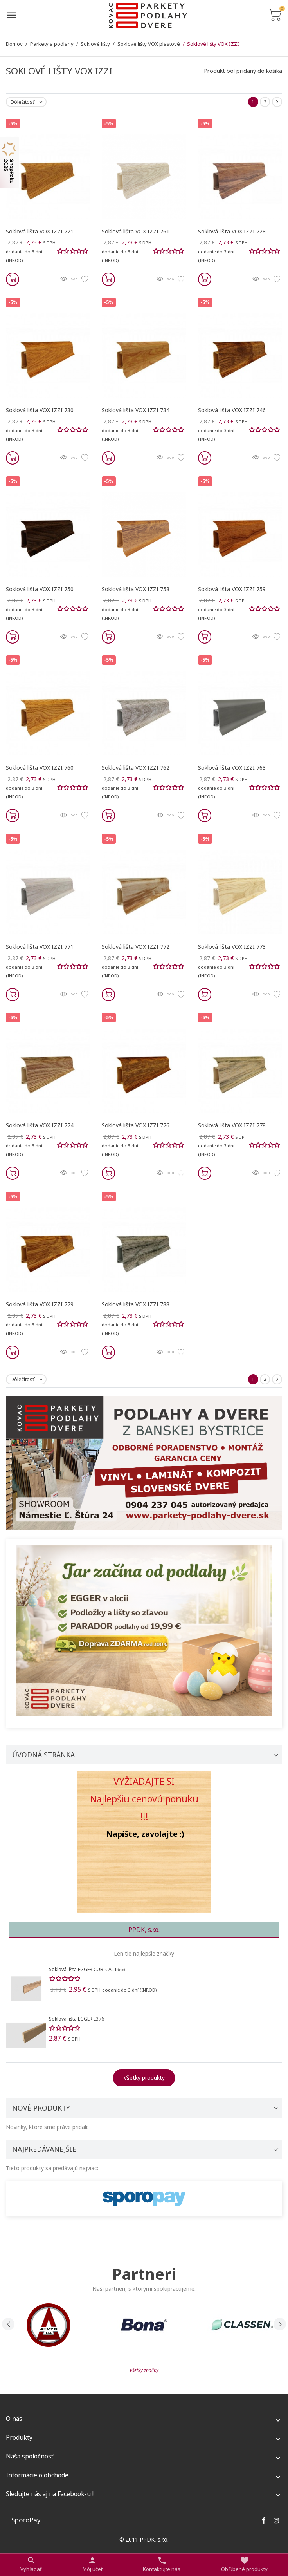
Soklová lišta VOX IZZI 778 (232, 1125)
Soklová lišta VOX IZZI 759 (232, 589)
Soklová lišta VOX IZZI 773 (232, 946)
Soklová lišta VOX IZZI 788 (135, 1304)
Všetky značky (144, 2370)
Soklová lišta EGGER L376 (76, 2018)
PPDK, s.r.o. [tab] (144, 1929)
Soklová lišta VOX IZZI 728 (232, 231)
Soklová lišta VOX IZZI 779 (40, 1304)
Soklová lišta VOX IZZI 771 (40, 946)
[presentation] (8, 2324)
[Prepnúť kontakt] (161, 2564)
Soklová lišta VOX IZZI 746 (232, 410)
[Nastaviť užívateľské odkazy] (93, 2564)
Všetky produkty (144, 2077)
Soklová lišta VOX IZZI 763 (232, 767)
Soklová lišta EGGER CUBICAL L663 (87, 1969)
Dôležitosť (28, 102)
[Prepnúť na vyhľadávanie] (31, 2564)
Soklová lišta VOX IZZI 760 (40, 767)
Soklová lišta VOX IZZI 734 (135, 410)
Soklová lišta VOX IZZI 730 (40, 410)
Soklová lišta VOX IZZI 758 (135, 589)
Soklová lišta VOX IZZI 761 (135, 231)
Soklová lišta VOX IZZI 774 (40, 1125)
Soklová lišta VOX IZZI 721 (40, 231)
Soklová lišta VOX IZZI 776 (135, 1125)
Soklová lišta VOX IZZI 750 (40, 589)
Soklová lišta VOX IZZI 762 (135, 767)
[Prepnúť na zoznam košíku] (275, 15)
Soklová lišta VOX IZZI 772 (135, 946)
